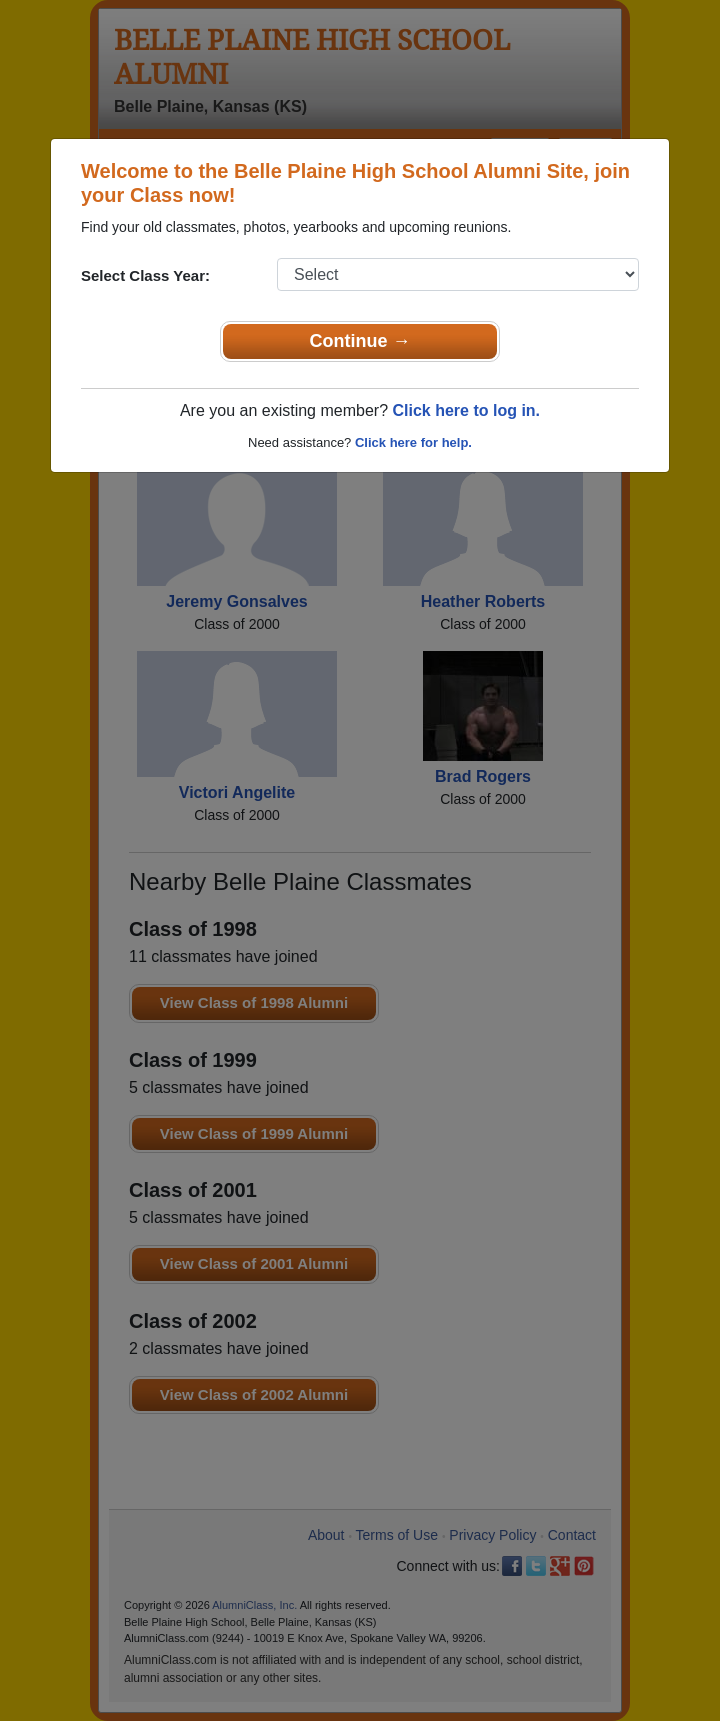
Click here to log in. (466, 410)
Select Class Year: (145, 275)
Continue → (360, 341)
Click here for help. (413, 442)
